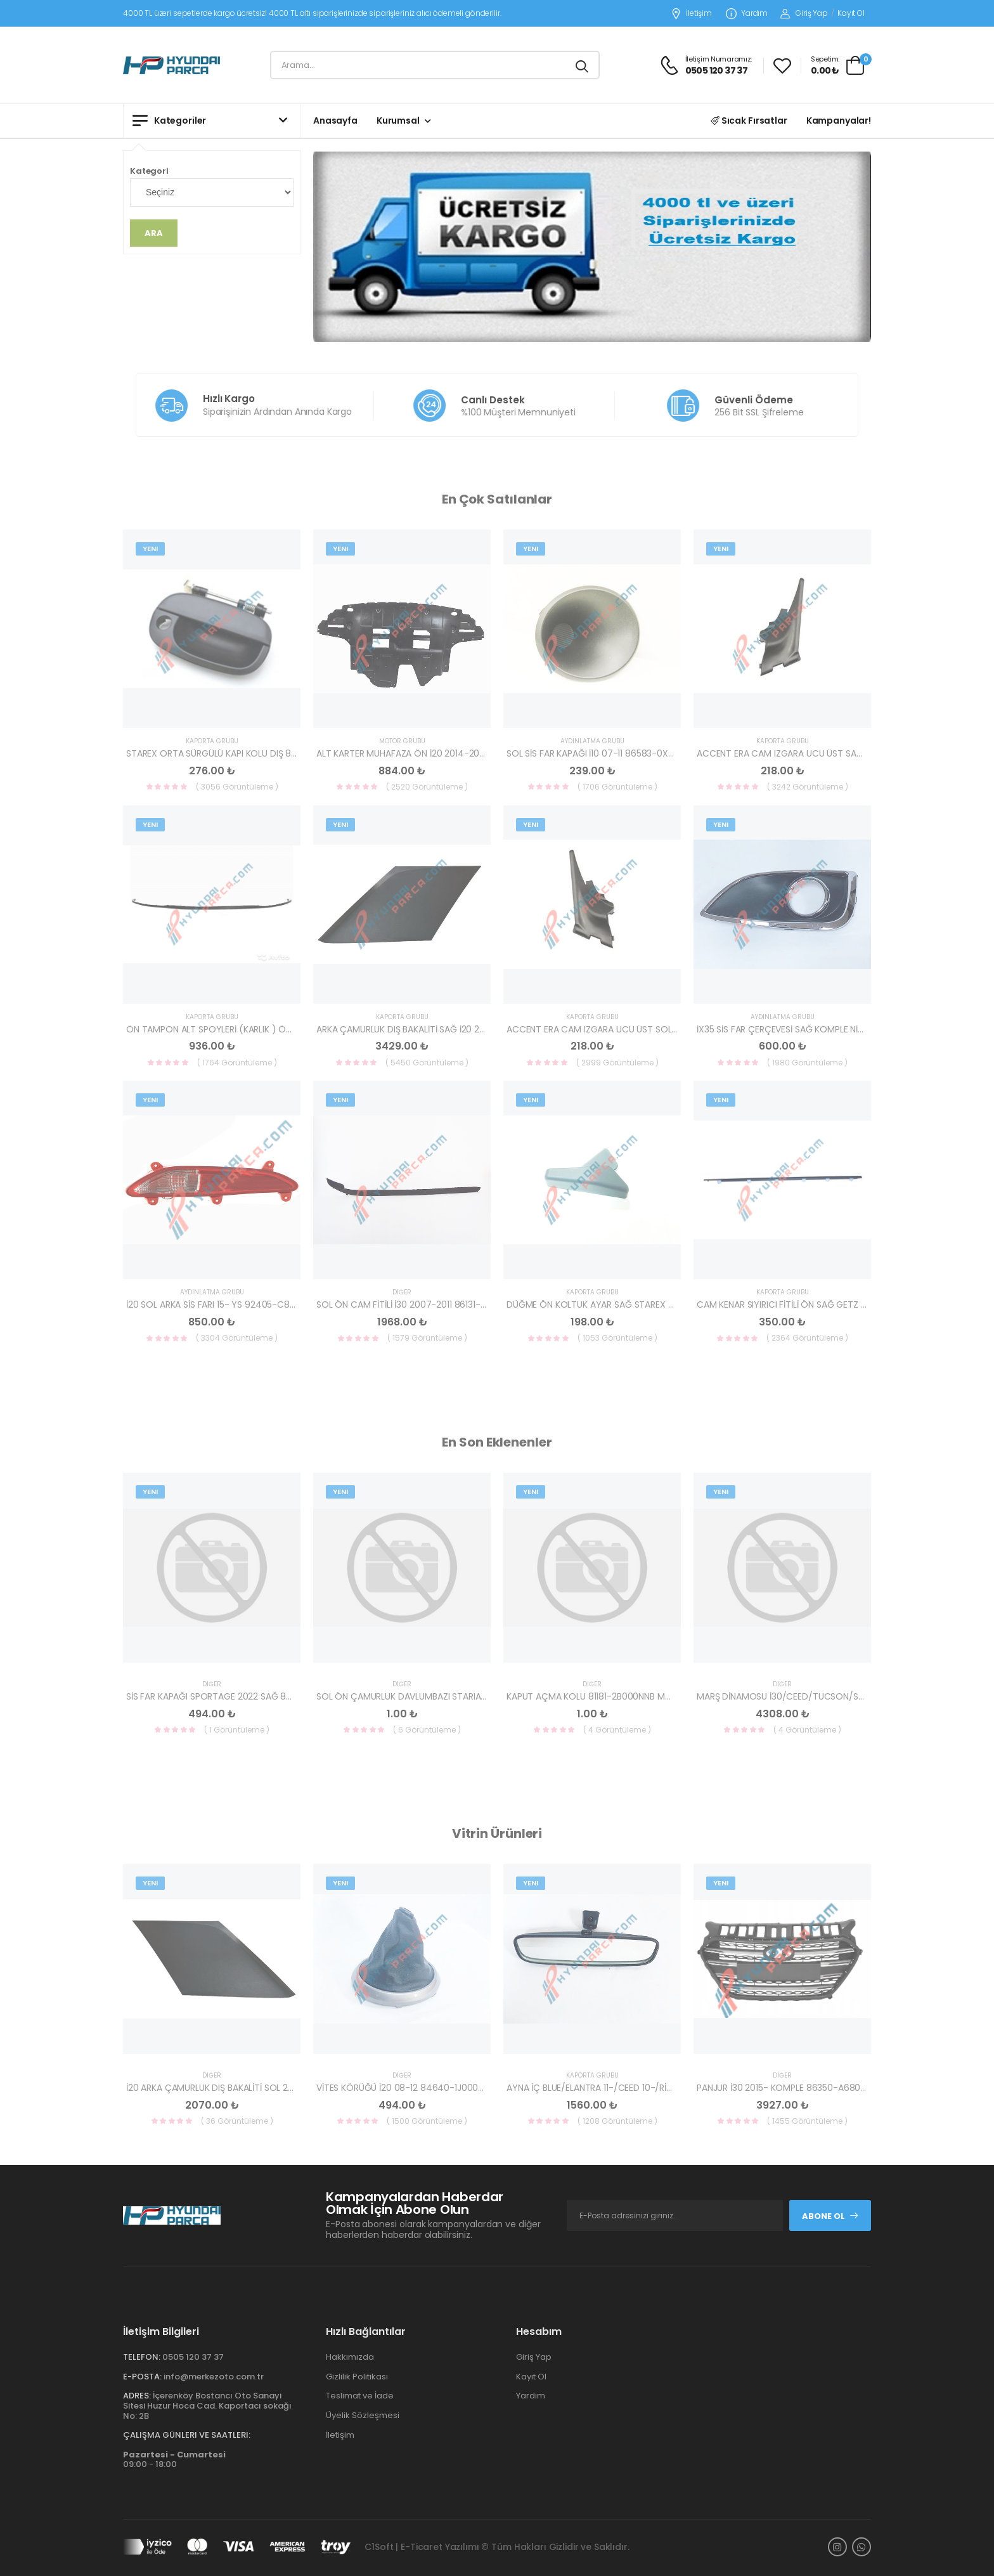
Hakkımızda (350, 2357)
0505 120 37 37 (193, 2357)
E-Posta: (142, 2377)
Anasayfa (335, 120)
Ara (154, 233)
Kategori (149, 171)
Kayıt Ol (851, 13)
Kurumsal (398, 120)
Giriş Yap (804, 13)
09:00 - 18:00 (174, 2460)
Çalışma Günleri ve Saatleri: (186, 2435)
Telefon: (141, 2357)
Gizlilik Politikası (357, 2377)
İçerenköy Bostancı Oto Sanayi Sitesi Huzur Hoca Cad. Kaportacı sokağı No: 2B (207, 2405)
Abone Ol (830, 2216)
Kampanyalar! (838, 120)
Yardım (747, 13)
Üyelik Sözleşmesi (362, 2415)
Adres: (137, 2396)
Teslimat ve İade (360, 2396)
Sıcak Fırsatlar (749, 120)
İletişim (691, 13)
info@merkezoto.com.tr (214, 2377)
